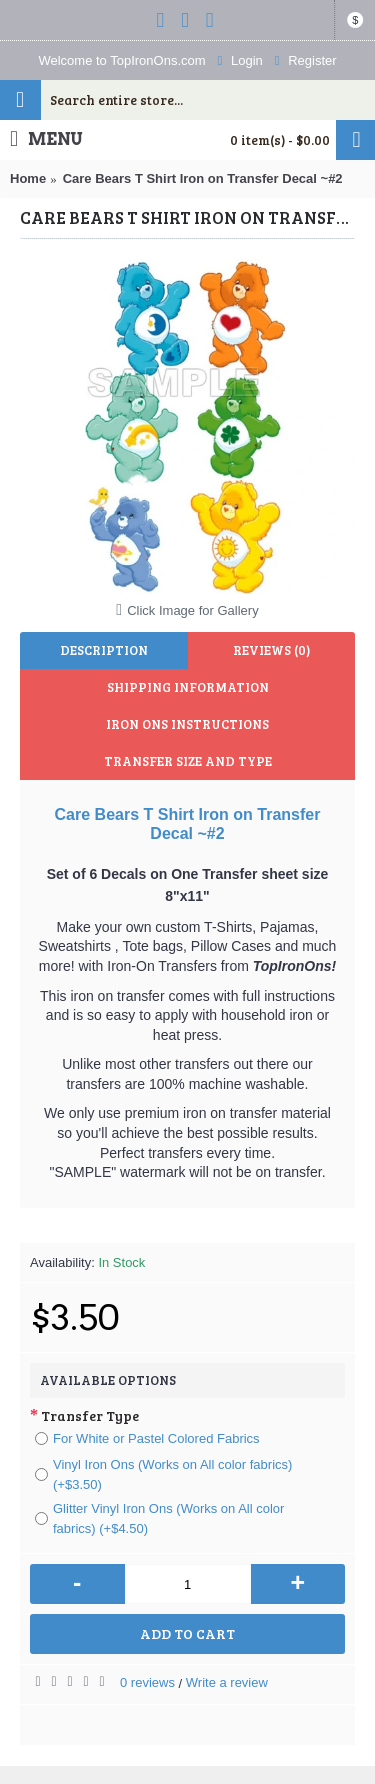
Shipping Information (188, 687)
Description (104, 650)
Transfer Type (90, 1415)
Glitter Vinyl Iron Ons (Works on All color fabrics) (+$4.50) (159, 1518)
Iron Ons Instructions (187, 724)
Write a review (227, 1682)
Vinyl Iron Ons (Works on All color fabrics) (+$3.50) (163, 1474)
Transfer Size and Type (188, 761)
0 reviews (147, 1682)
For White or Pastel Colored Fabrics (147, 1438)
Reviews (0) (271, 650)
